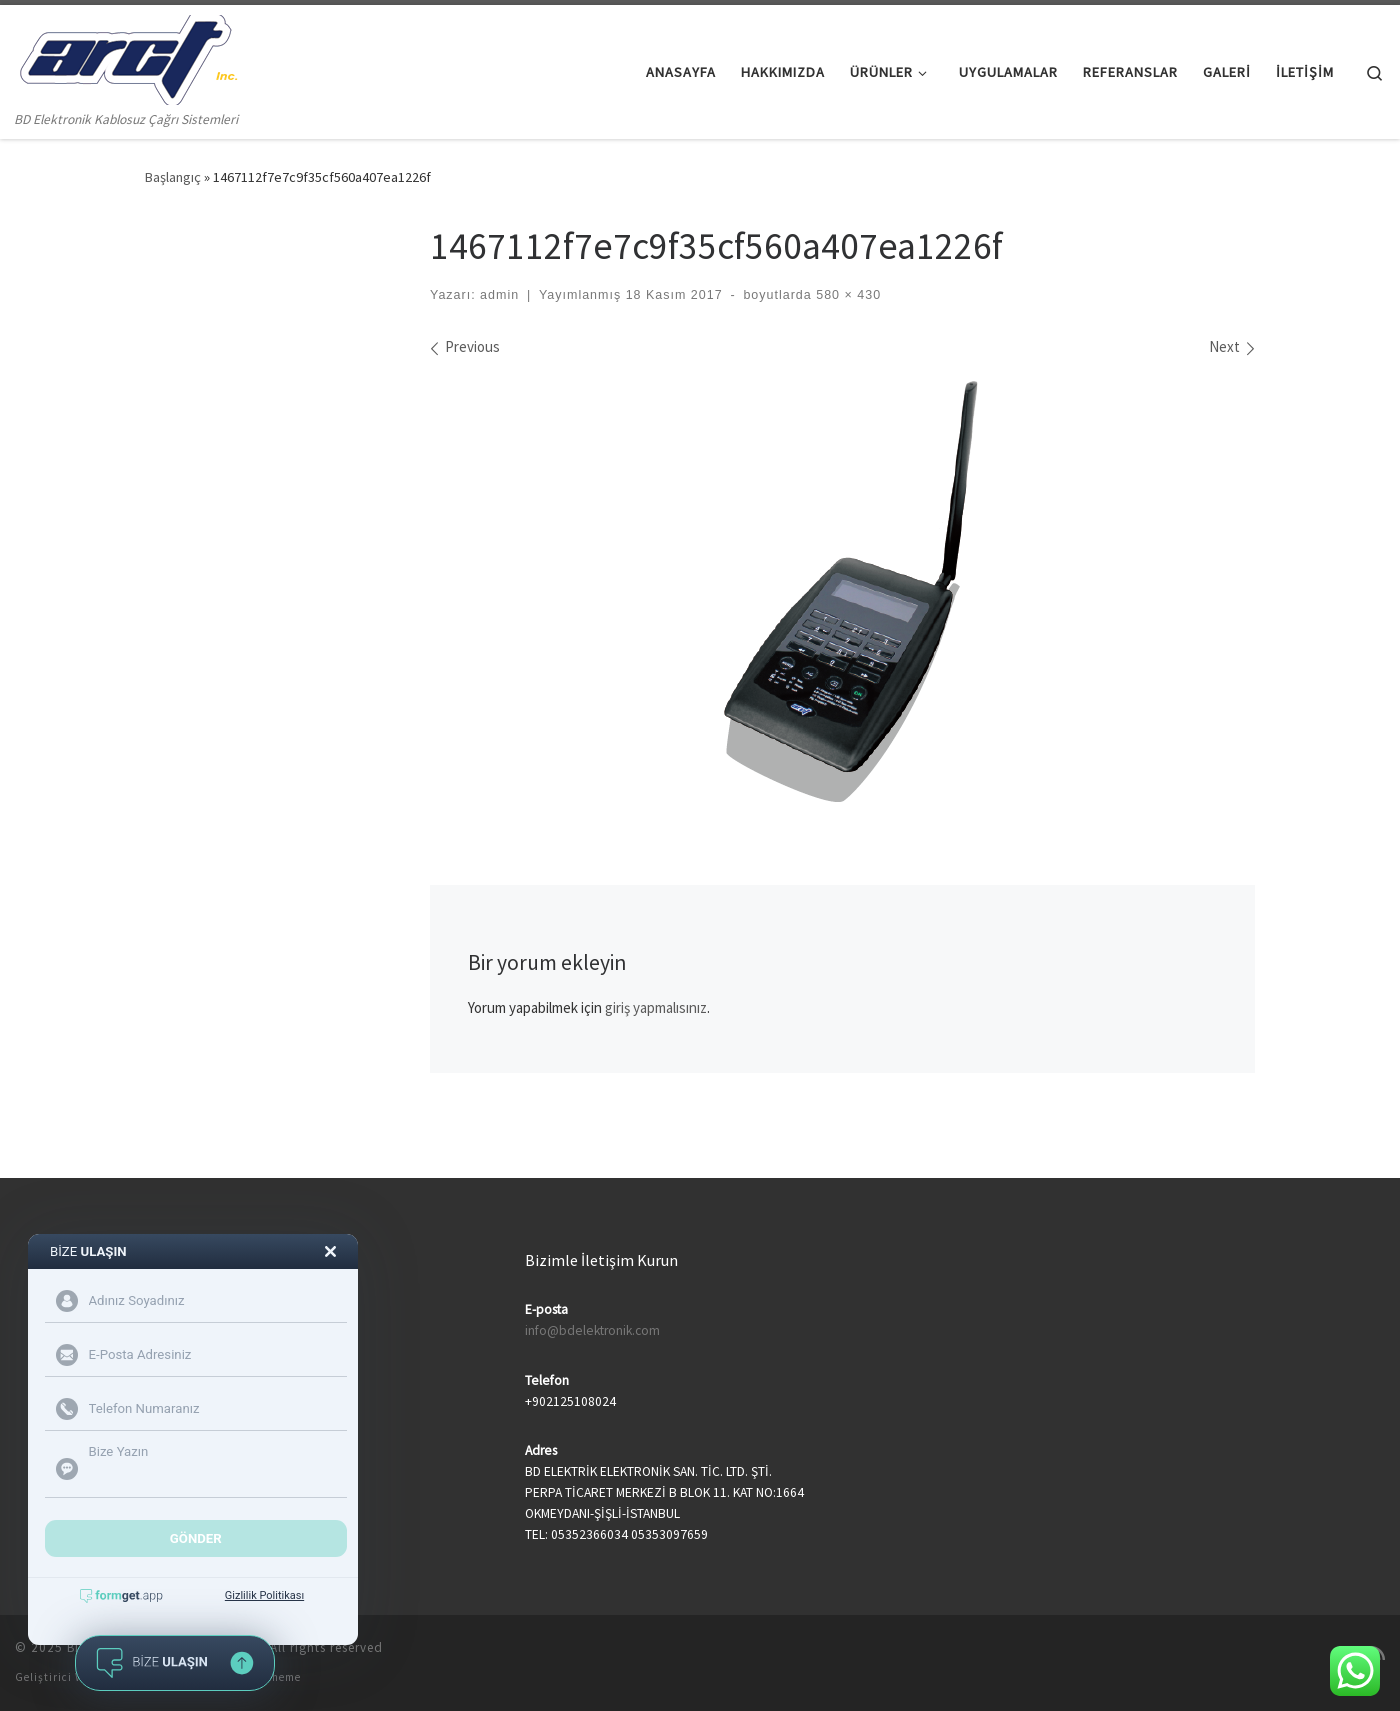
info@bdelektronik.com (592, 1330)
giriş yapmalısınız (656, 1007)
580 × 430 (846, 295)
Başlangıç (173, 177)
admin (499, 295)
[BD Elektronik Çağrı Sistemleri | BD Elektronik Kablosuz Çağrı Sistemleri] (126, 56)
